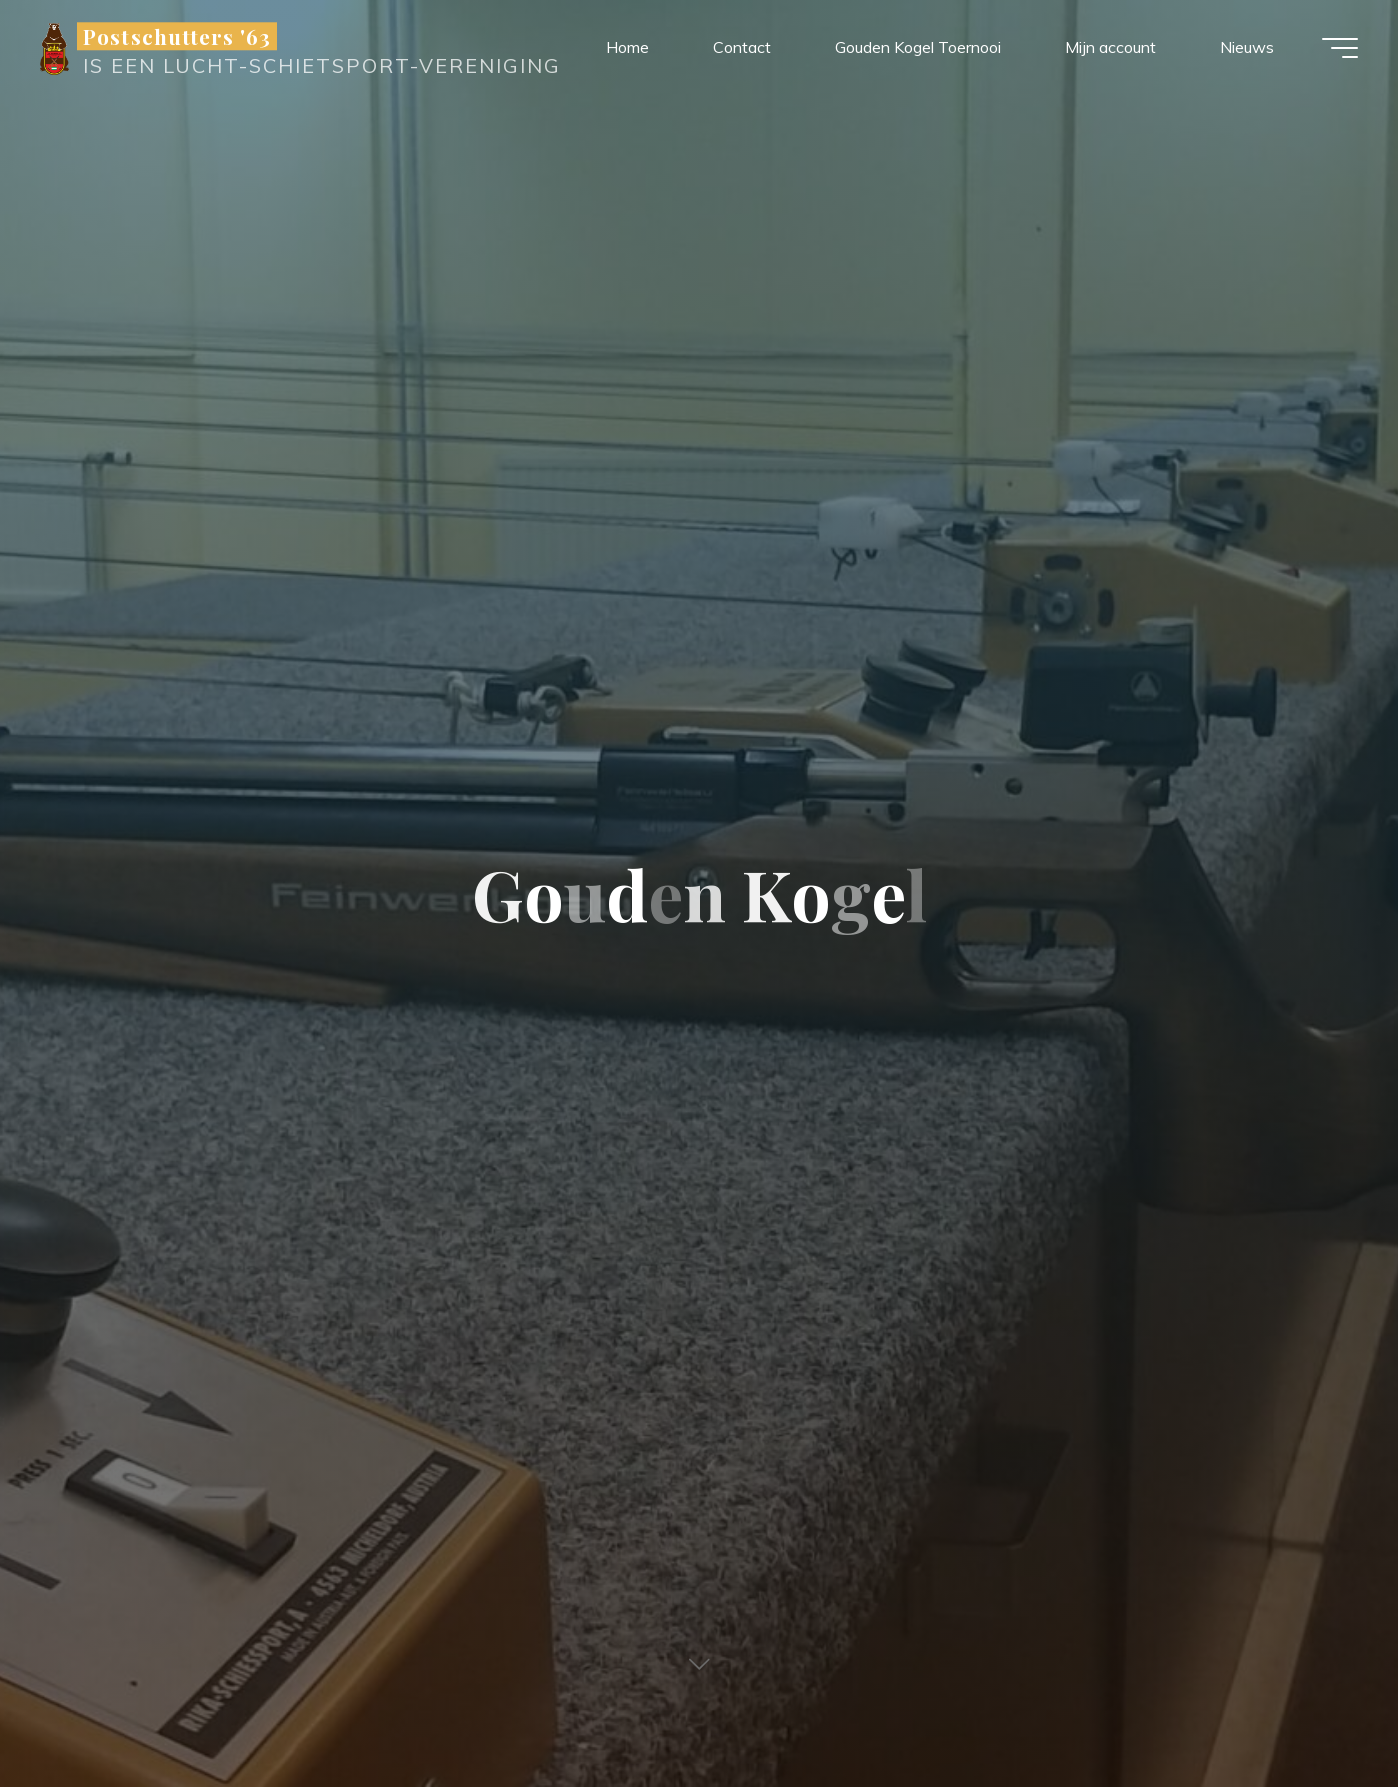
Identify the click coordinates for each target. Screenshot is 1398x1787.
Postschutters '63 (177, 36)
